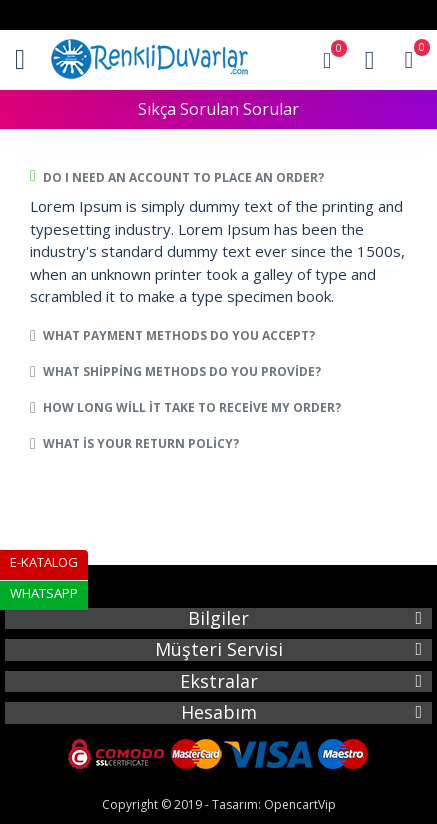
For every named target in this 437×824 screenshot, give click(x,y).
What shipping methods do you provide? (182, 371)
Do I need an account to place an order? (183, 177)
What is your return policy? (141, 443)
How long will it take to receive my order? (192, 407)
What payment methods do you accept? (179, 335)
